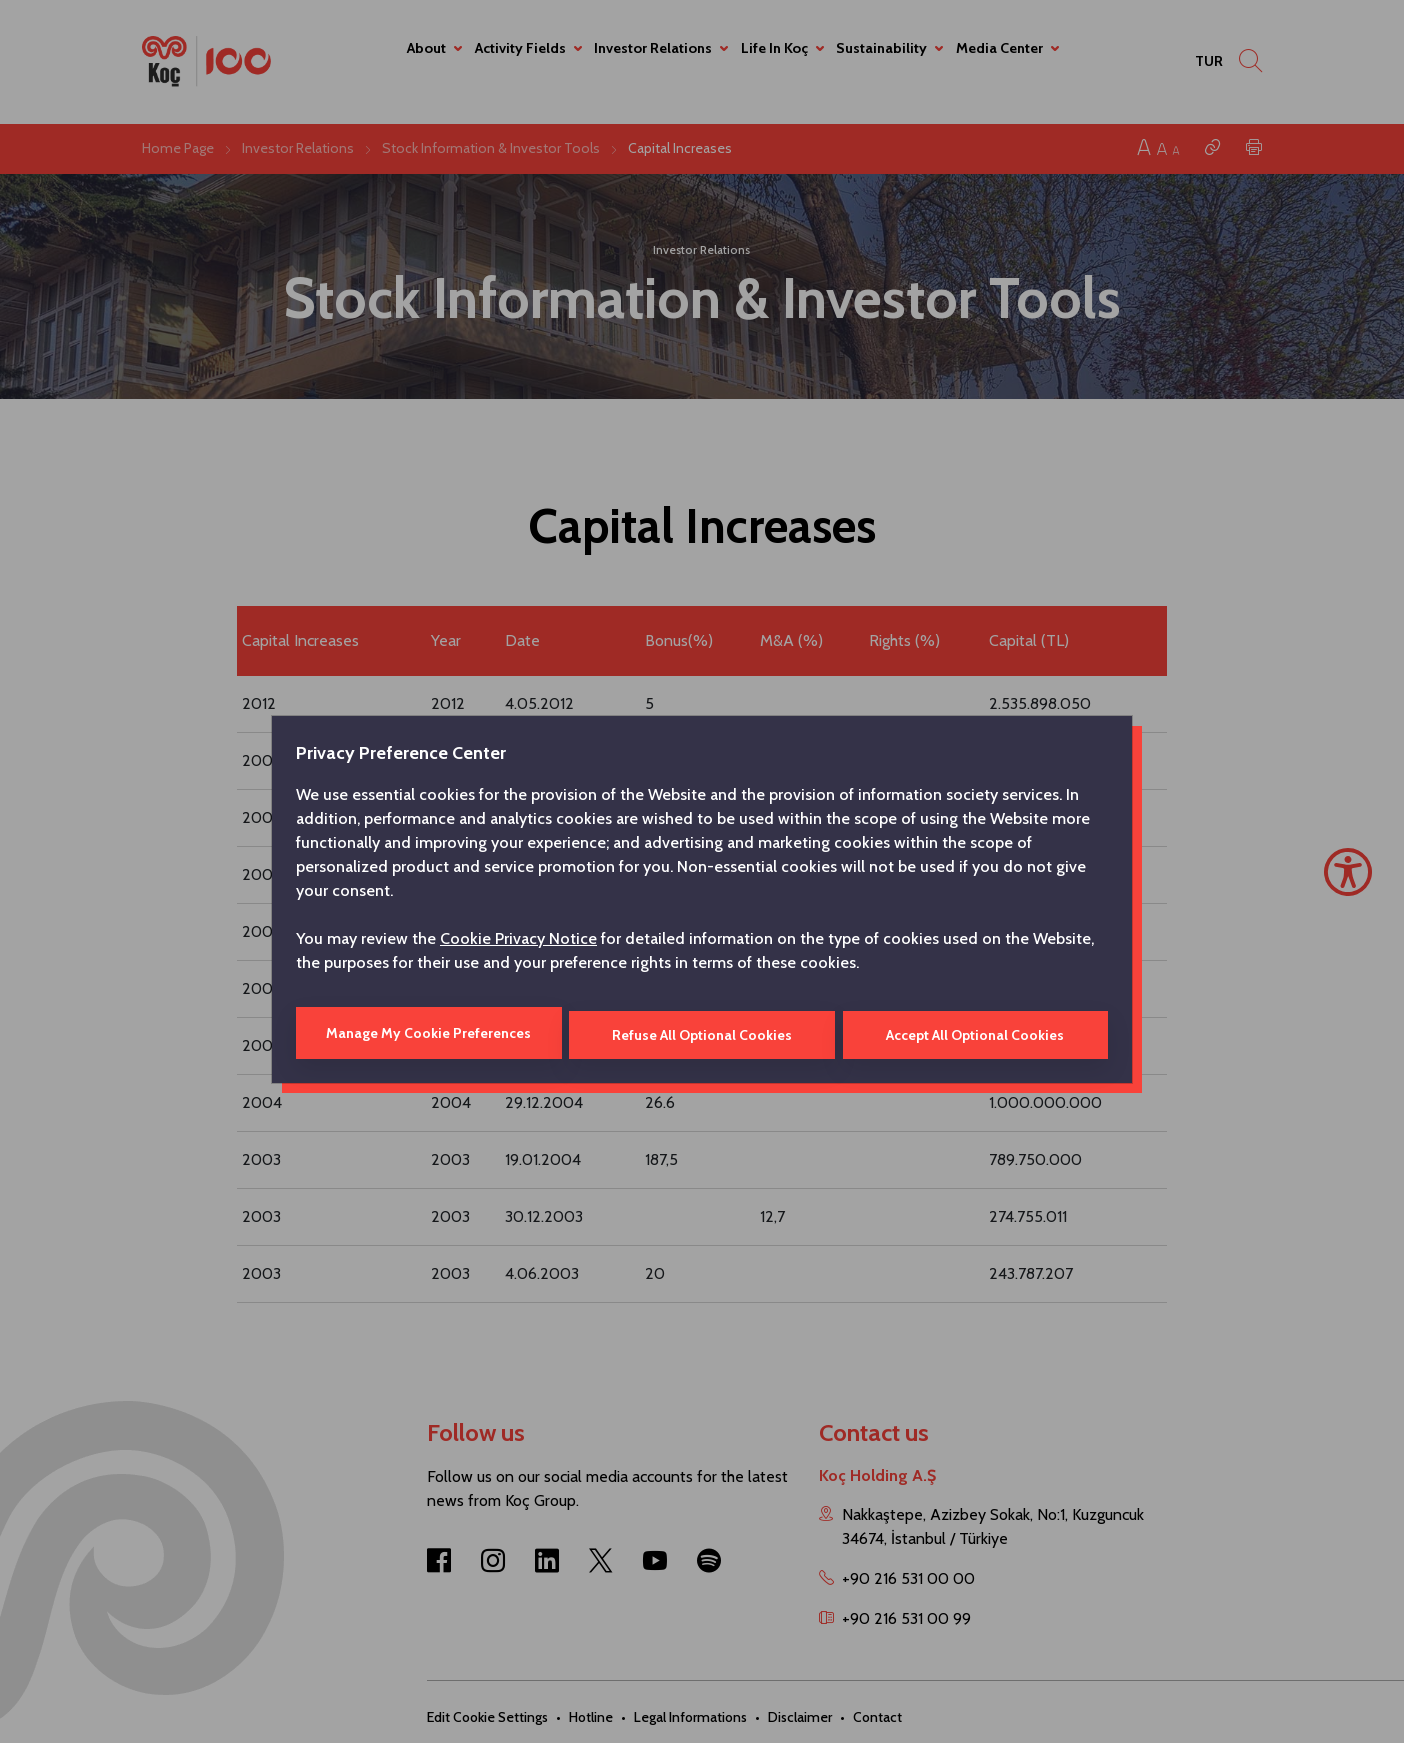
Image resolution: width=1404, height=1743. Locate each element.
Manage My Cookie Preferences (427, 1033)
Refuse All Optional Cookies (702, 1033)
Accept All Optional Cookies (976, 1033)
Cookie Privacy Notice (518, 940)
